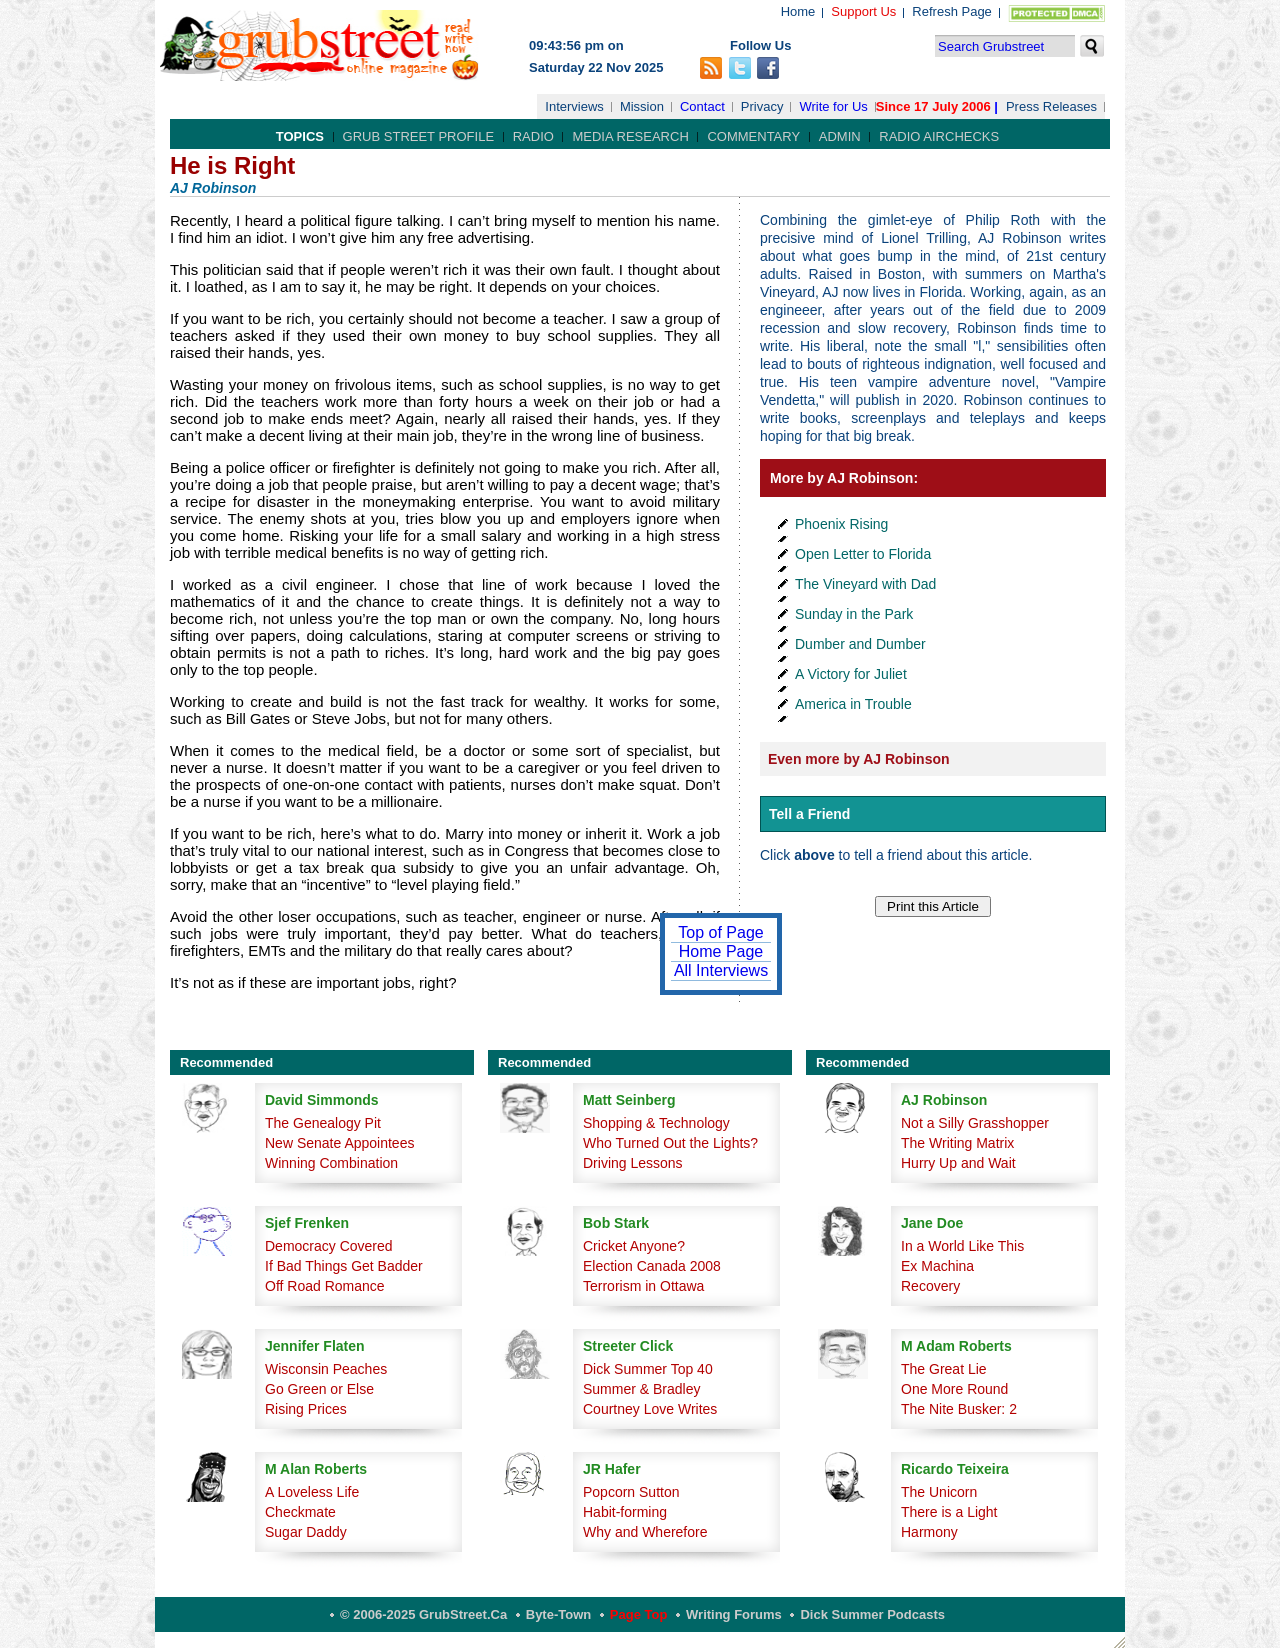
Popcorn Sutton (631, 1492)
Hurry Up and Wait (958, 1163)
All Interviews (721, 970)
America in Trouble (853, 704)
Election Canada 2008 (652, 1266)
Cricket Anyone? (634, 1246)
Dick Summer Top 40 (648, 1369)
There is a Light (949, 1512)
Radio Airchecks (939, 136)
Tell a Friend (809, 814)
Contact (702, 106)
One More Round (954, 1389)
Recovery (930, 1286)
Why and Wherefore (645, 1532)
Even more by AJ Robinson (859, 759)
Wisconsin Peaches (326, 1369)
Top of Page (720, 932)
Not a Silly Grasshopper (975, 1123)
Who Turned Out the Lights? (670, 1143)
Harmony (929, 1532)
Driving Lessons (633, 1163)
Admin (840, 136)
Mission (642, 106)
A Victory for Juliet (851, 674)
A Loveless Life (312, 1492)
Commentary (753, 136)
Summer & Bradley (641, 1389)
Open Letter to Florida (863, 554)
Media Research (630, 136)
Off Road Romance (325, 1286)
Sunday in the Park (854, 614)
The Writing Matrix (957, 1143)
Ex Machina (937, 1266)
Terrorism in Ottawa (643, 1286)
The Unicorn (939, 1492)
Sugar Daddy (306, 1532)
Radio (533, 136)
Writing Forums (734, 1614)
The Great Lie (944, 1369)
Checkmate (300, 1512)
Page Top (639, 1614)
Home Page (721, 951)
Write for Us (833, 106)
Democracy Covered (329, 1246)
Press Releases (1051, 106)
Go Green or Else (319, 1389)
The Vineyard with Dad (865, 584)
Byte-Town (558, 1614)
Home (798, 11)
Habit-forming (625, 1512)
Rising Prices (306, 1409)
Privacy (762, 106)
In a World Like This (962, 1246)
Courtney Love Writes (650, 1409)
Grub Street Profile (418, 136)
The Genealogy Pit (323, 1123)
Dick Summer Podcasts (872, 1614)
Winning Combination (331, 1163)
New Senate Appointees (339, 1143)
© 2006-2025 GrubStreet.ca (423, 1614)
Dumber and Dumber (860, 644)
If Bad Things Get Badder (344, 1266)
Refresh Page (952, 11)
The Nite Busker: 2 (959, 1409)
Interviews (574, 106)
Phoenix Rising (841, 524)
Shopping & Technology (656, 1123)
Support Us (863, 11)
